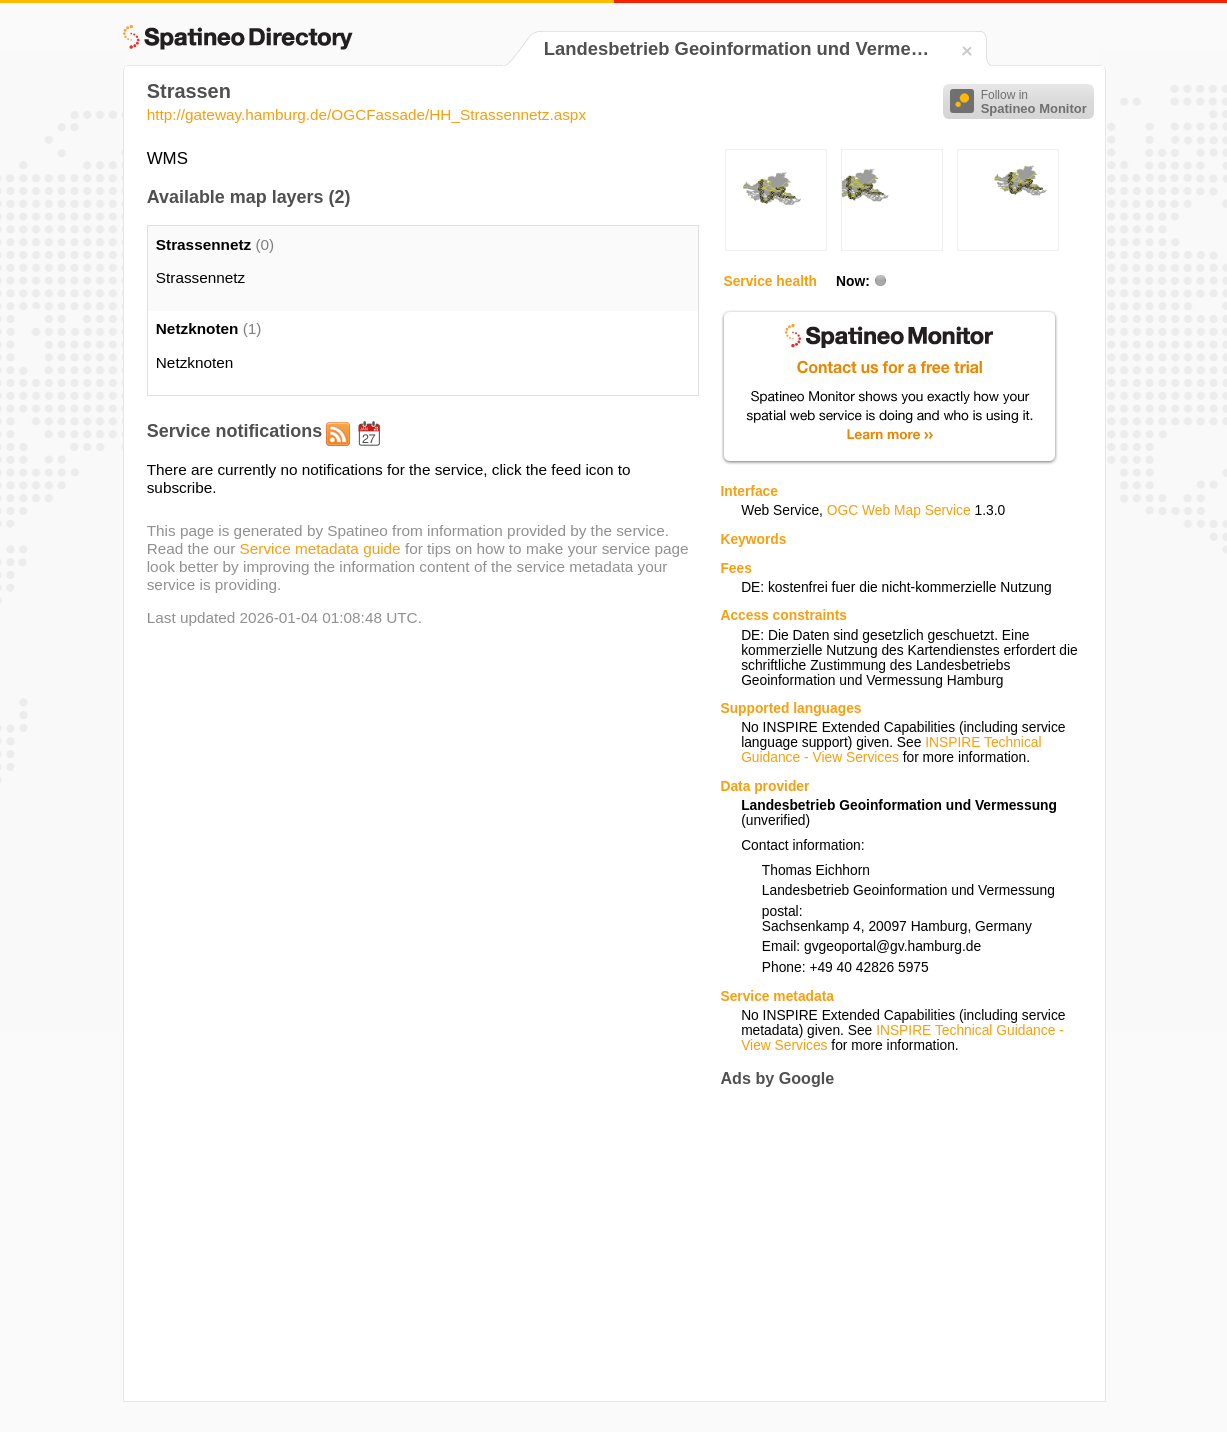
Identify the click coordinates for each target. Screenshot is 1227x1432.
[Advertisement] (888, 1244)
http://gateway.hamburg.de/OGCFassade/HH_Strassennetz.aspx (366, 114)
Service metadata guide (320, 548)
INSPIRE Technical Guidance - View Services (891, 750)
